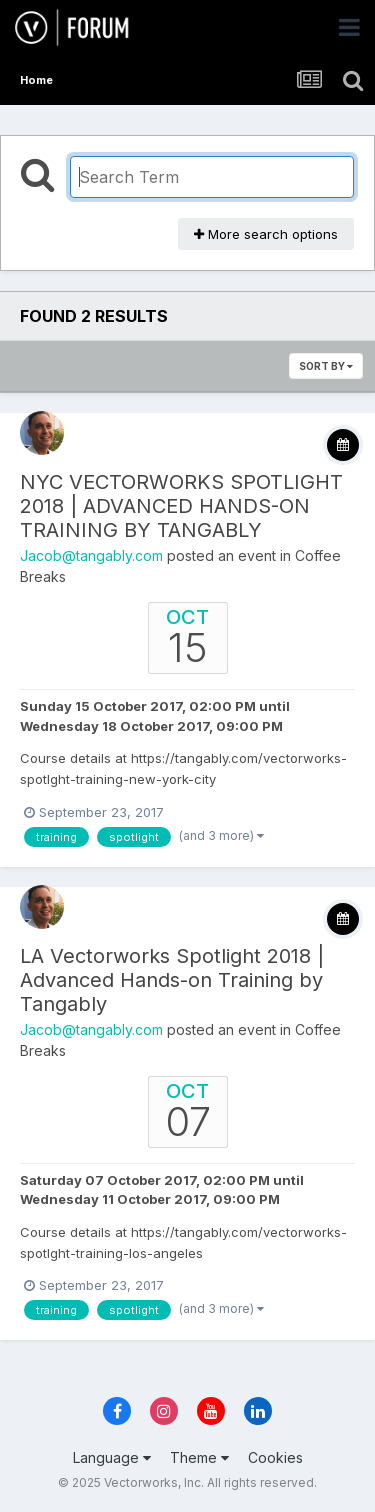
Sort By (326, 366)
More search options (266, 234)
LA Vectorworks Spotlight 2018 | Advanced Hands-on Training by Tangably (172, 980)
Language (112, 1457)
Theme (199, 1457)
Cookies (275, 1457)
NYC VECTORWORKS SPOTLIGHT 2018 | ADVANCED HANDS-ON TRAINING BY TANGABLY (181, 506)
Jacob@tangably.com (91, 555)
